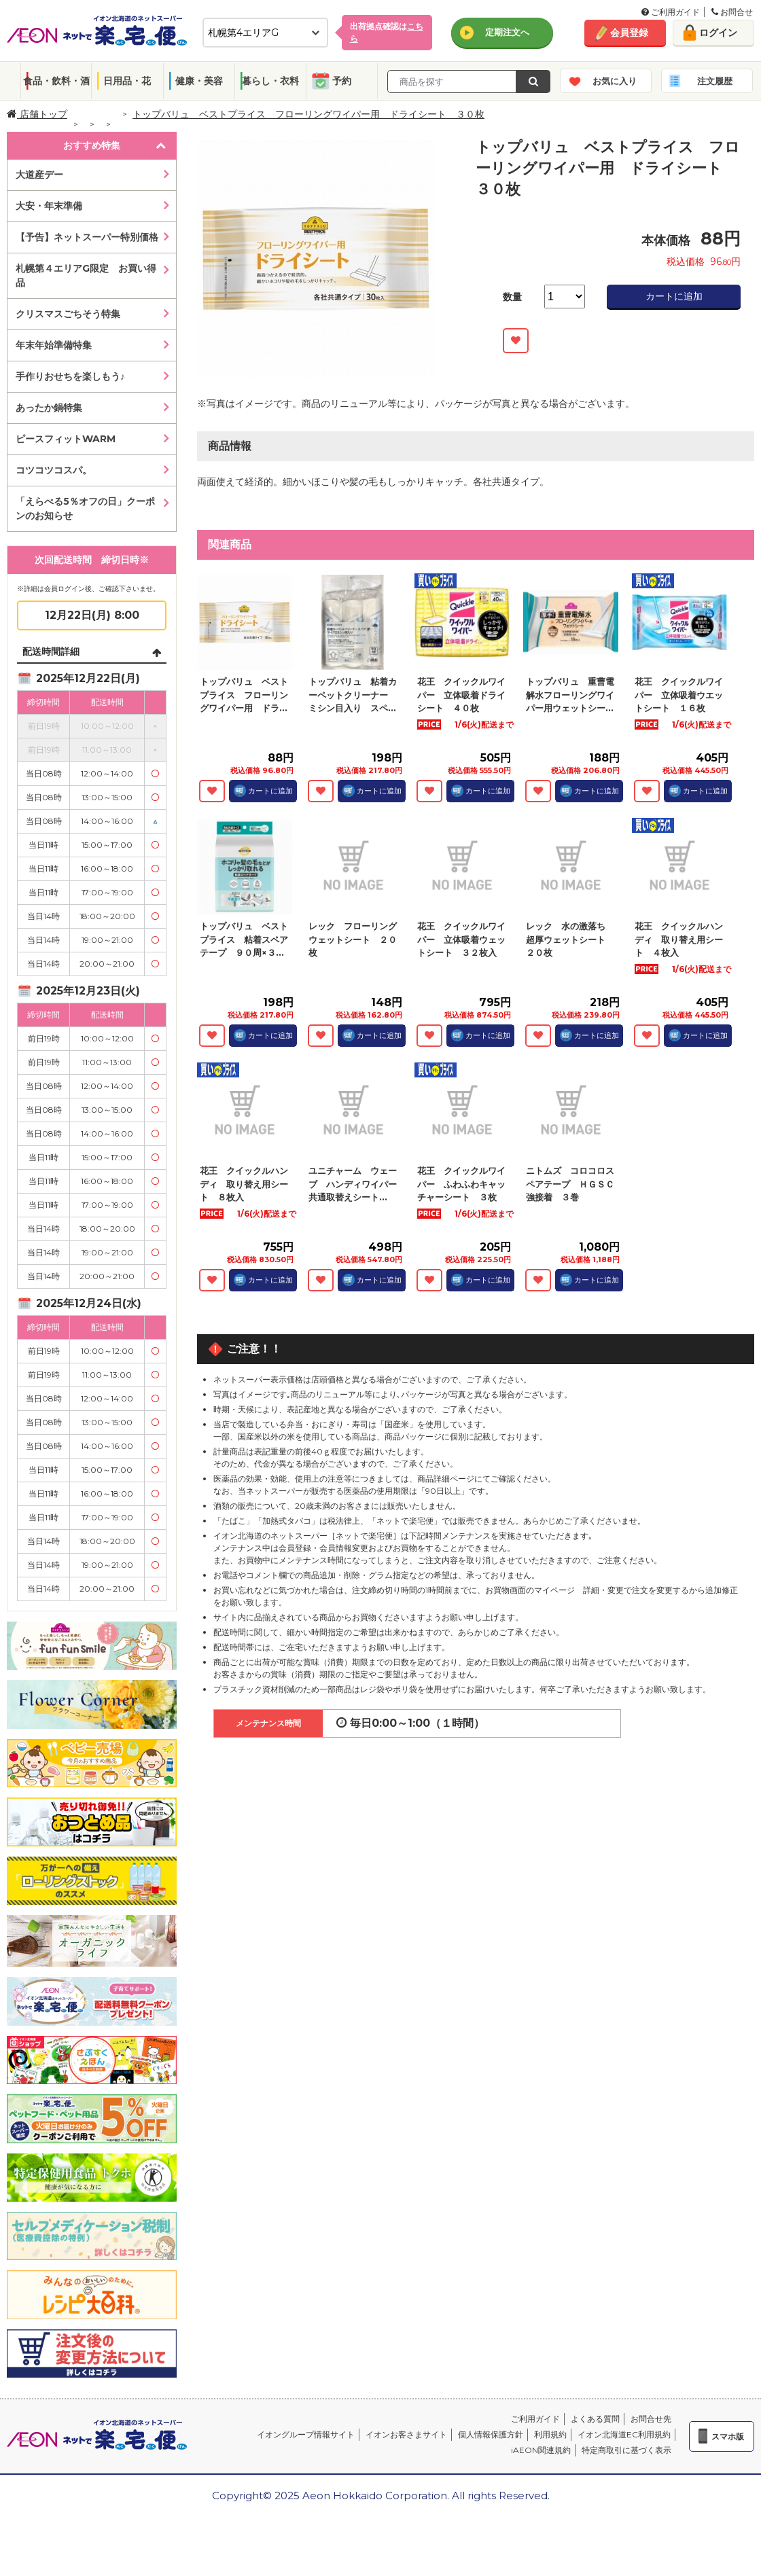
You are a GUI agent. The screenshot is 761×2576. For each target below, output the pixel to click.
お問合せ (732, 12)
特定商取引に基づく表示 (626, 2450)
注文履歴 (714, 80)
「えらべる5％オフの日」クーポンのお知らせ (85, 508)
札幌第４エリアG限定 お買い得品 (86, 275)
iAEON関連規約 (541, 2450)
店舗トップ (37, 114)
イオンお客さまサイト (406, 2434)
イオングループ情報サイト (306, 2434)
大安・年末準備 (49, 206)
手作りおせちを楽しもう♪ (70, 376)
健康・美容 (199, 81)
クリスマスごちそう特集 (68, 314)
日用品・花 (127, 81)
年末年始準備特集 (54, 345)
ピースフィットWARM (66, 439)
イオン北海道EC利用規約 (624, 2434)
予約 (341, 81)
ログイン (718, 32)
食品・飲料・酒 (56, 81)
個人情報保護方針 (490, 2434)
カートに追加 (674, 296)
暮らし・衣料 (270, 81)
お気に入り (614, 80)
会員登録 (629, 32)
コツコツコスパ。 (54, 470)
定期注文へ (507, 31)
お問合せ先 (651, 2419)
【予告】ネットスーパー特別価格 (87, 237)
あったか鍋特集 (49, 407)
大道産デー (39, 174)
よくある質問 (595, 2419)
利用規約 (550, 2434)
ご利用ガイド (670, 12)
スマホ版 (727, 2436)
